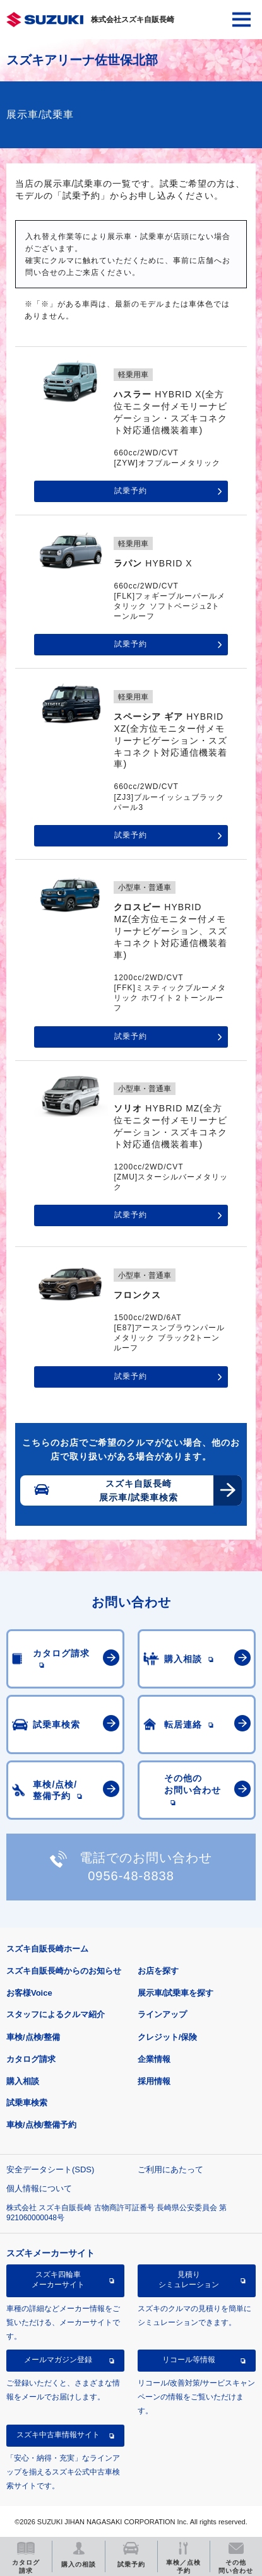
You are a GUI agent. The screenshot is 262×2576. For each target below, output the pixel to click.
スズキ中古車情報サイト (58, 2434)
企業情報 (154, 2059)
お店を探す (158, 1971)
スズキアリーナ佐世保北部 (82, 60)
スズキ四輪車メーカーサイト (58, 2279)
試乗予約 (130, 490)
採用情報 (154, 2081)
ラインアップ (162, 2014)
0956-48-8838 (131, 1876)
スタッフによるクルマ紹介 (55, 2014)
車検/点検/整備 (33, 2037)
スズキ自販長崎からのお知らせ (63, 1971)
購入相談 (22, 2081)
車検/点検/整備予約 (41, 2124)
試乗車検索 (26, 2102)
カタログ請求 (31, 2059)
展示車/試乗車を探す (176, 1993)
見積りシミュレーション (188, 2279)
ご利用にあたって (170, 2169)
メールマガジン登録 (58, 2359)
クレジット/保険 (168, 2037)
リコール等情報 (188, 2359)
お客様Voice (29, 1993)
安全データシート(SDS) (50, 2169)
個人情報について (39, 2188)
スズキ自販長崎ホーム (47, 1948)
